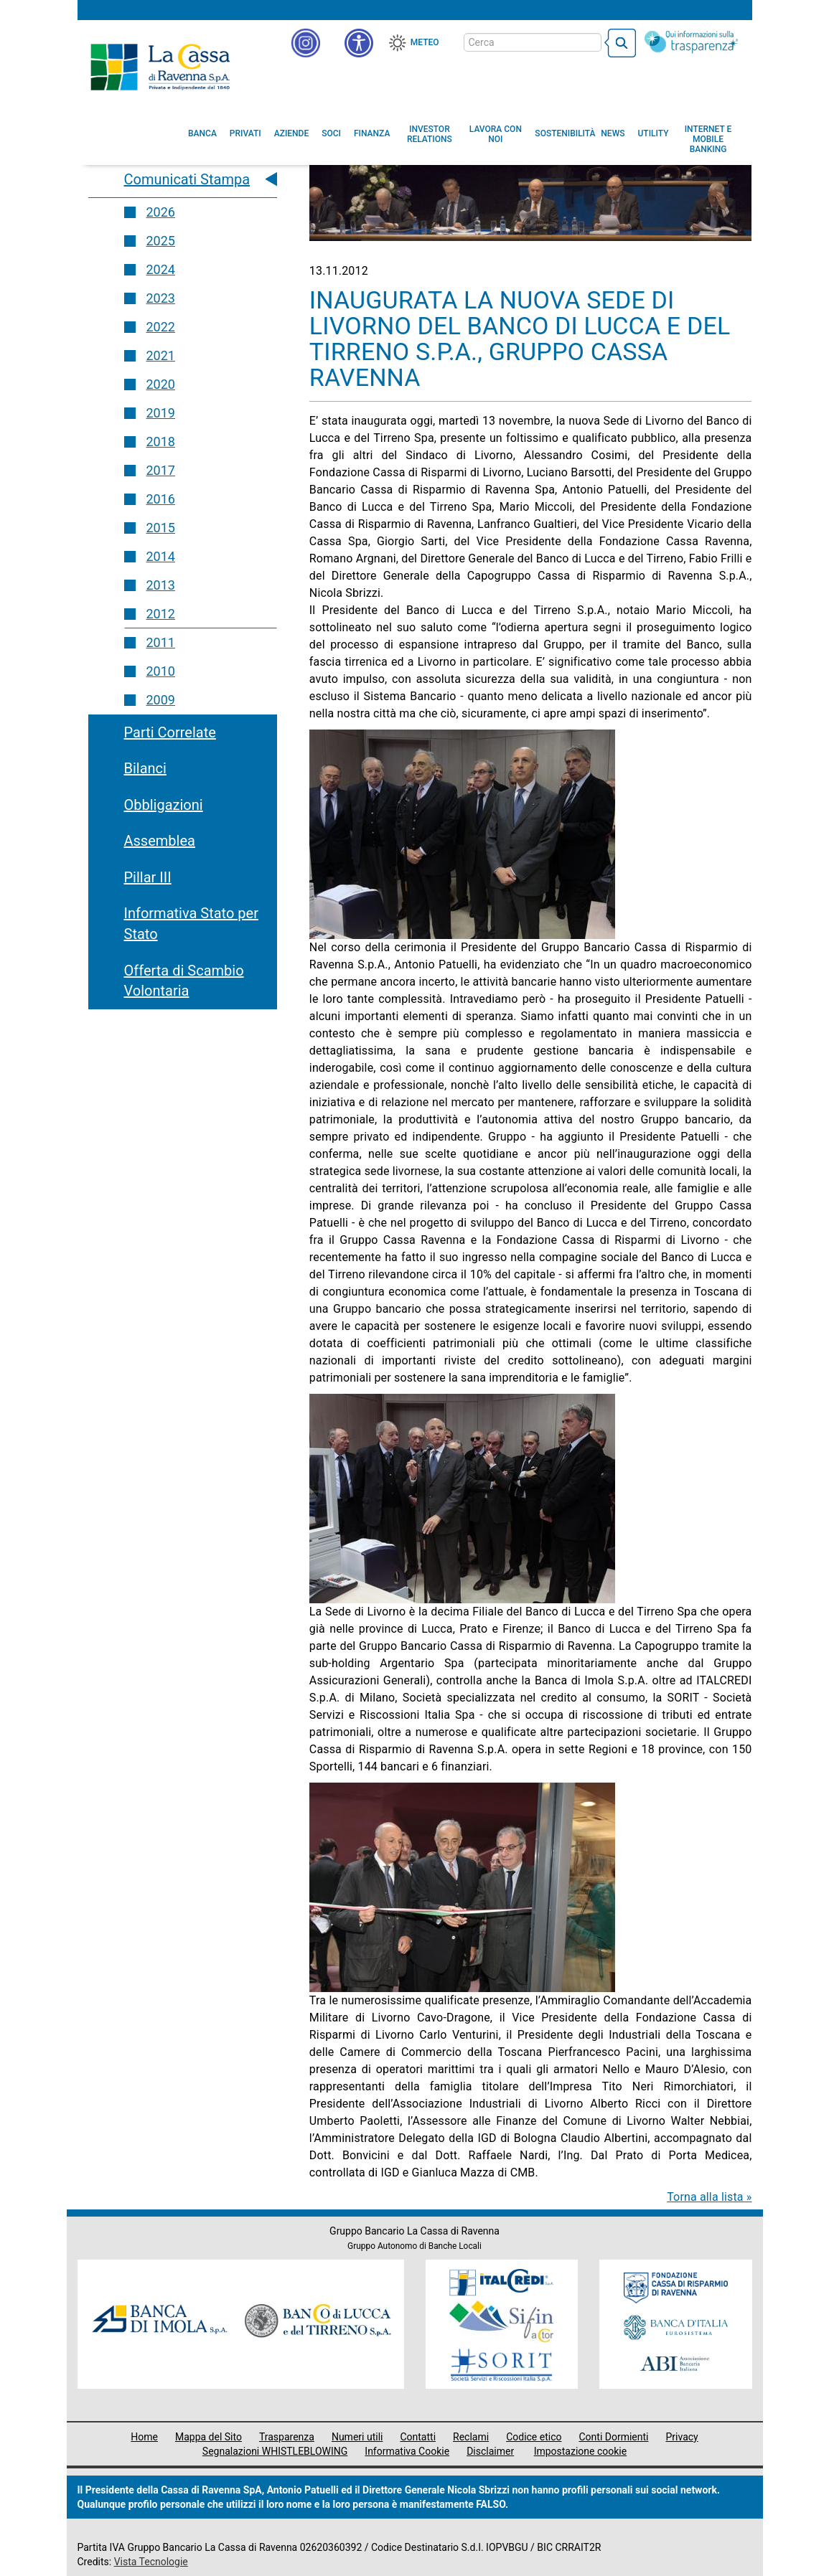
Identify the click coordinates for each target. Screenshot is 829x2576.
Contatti (418, 2437)
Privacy (682, 2437)
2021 (160, 355)
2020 (160, 384)
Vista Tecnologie (151, 2561)
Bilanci (145, 768)
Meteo (425, 42)
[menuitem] (202, 133)
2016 (160, 498)
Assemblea (159, 840)
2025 (160, 240)
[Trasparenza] (691, 41)
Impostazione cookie (580, 2451)
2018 (160, 441)
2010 (160, 671)
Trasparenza (286, 2437)
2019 (160, 412)
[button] (359, 43)
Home (144, 2437)
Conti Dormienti (613, 2437)
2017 (160, 470)
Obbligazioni (163, 804)
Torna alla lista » (709, 2197)
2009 (160, 699)
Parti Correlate (170, 732)
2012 (160, 613)
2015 (160, 527)
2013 (160, 585)
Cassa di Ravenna (160, 66)
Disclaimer (490, 2451)
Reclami (471, 2437)
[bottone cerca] (620, 43)
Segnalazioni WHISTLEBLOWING (275, 2451)
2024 (160, 269)
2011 (160, 642)
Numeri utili (357, 2437)
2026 (160, 212)
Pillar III (148, 877)
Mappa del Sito (208, 2437)
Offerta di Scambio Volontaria (184, 981)
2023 (160, 298)
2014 (160, 556)
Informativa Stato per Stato (191, 924)
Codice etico (533, 2437)
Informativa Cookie (407, 2451)
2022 (160, 326)
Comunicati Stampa (187, 179)
